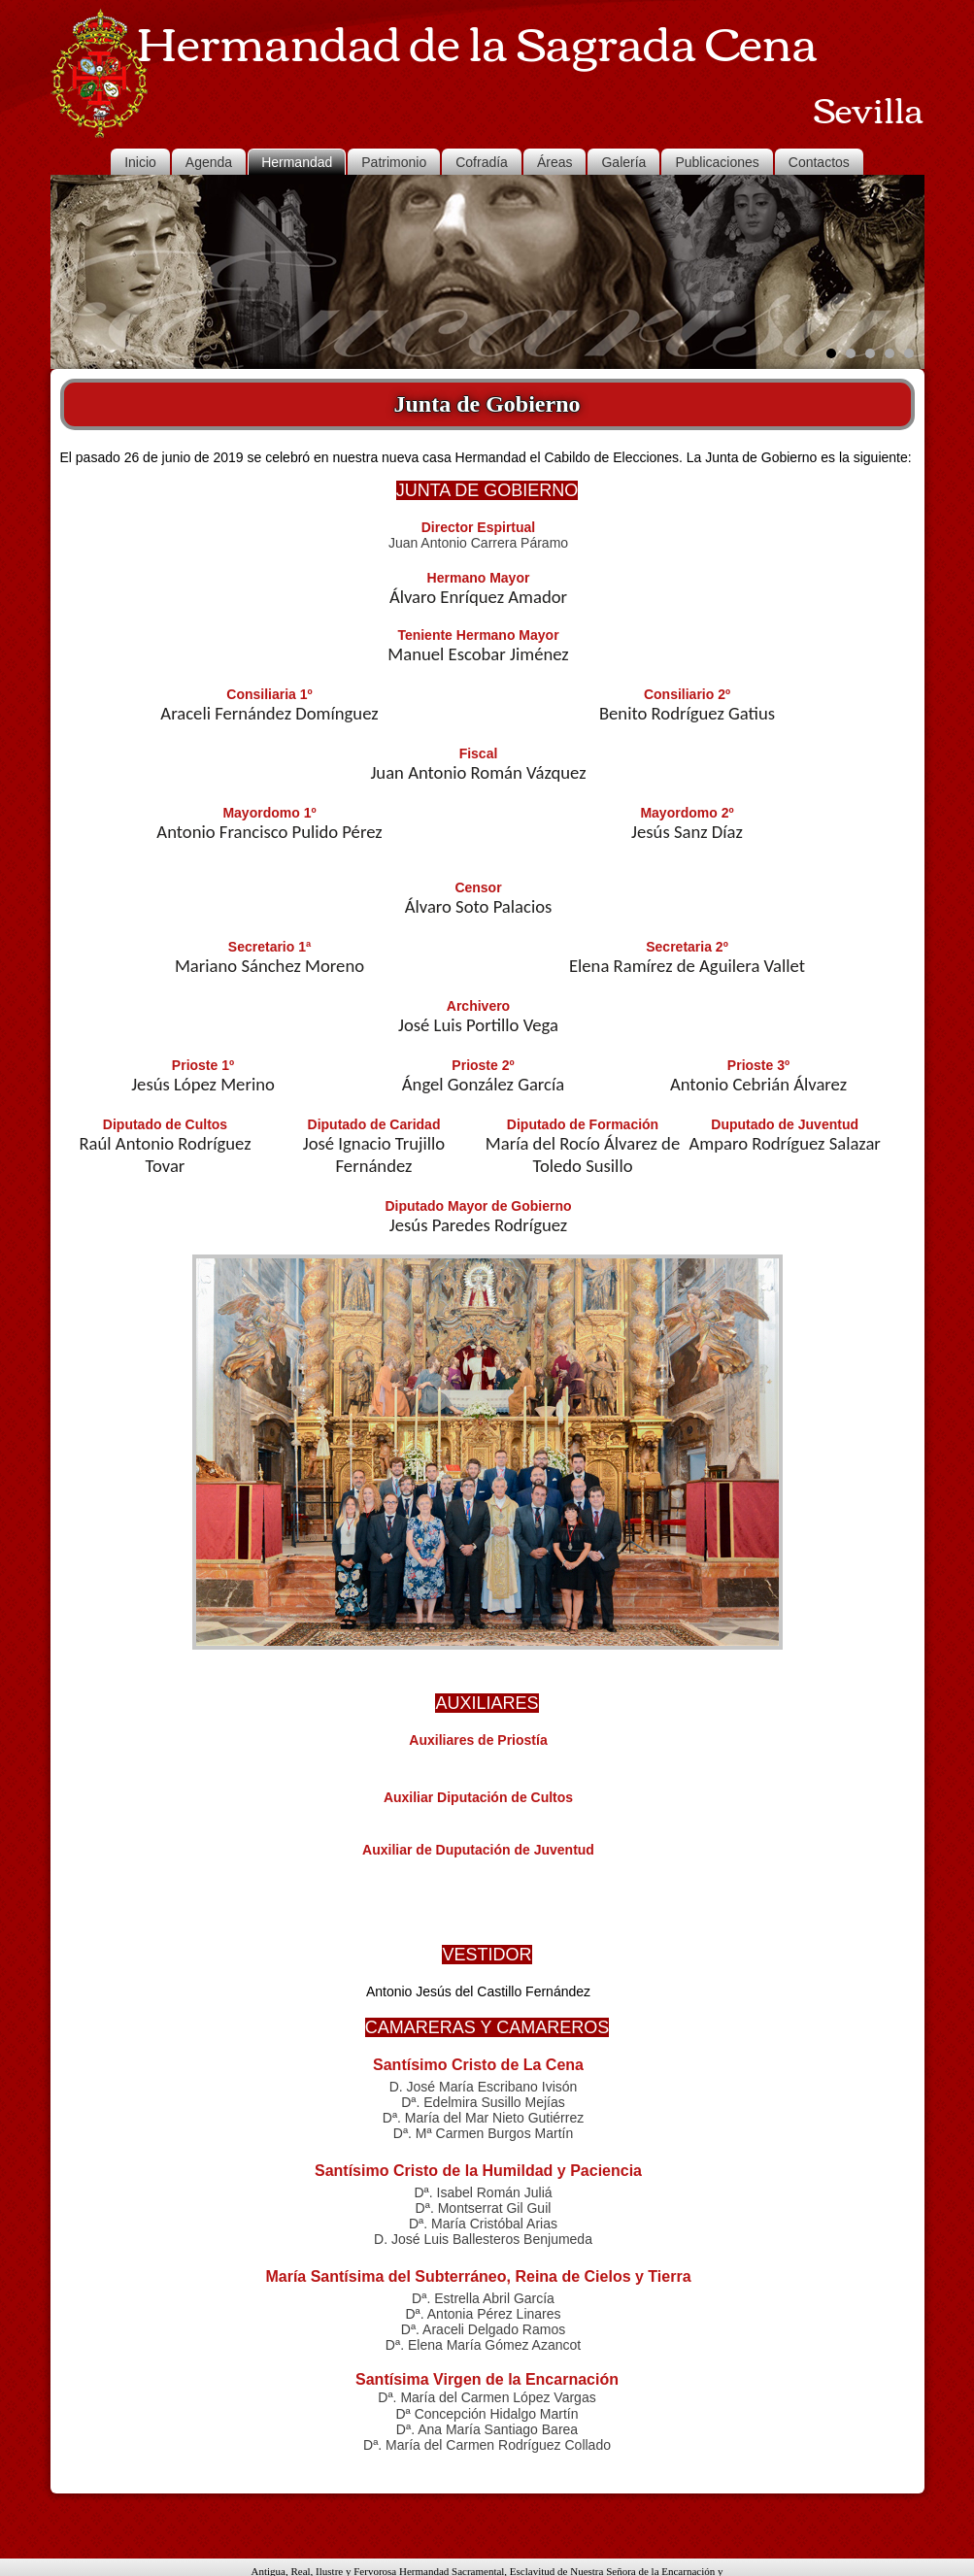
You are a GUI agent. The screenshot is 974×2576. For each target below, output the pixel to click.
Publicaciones (716, 162)
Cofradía (481, 162)
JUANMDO (622, 2561)
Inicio (140, 162)
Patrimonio (393, 162)
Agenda (208, 162)
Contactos (819, 162)
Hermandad (296, 162)
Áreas (555, 162)
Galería (623, 162)
